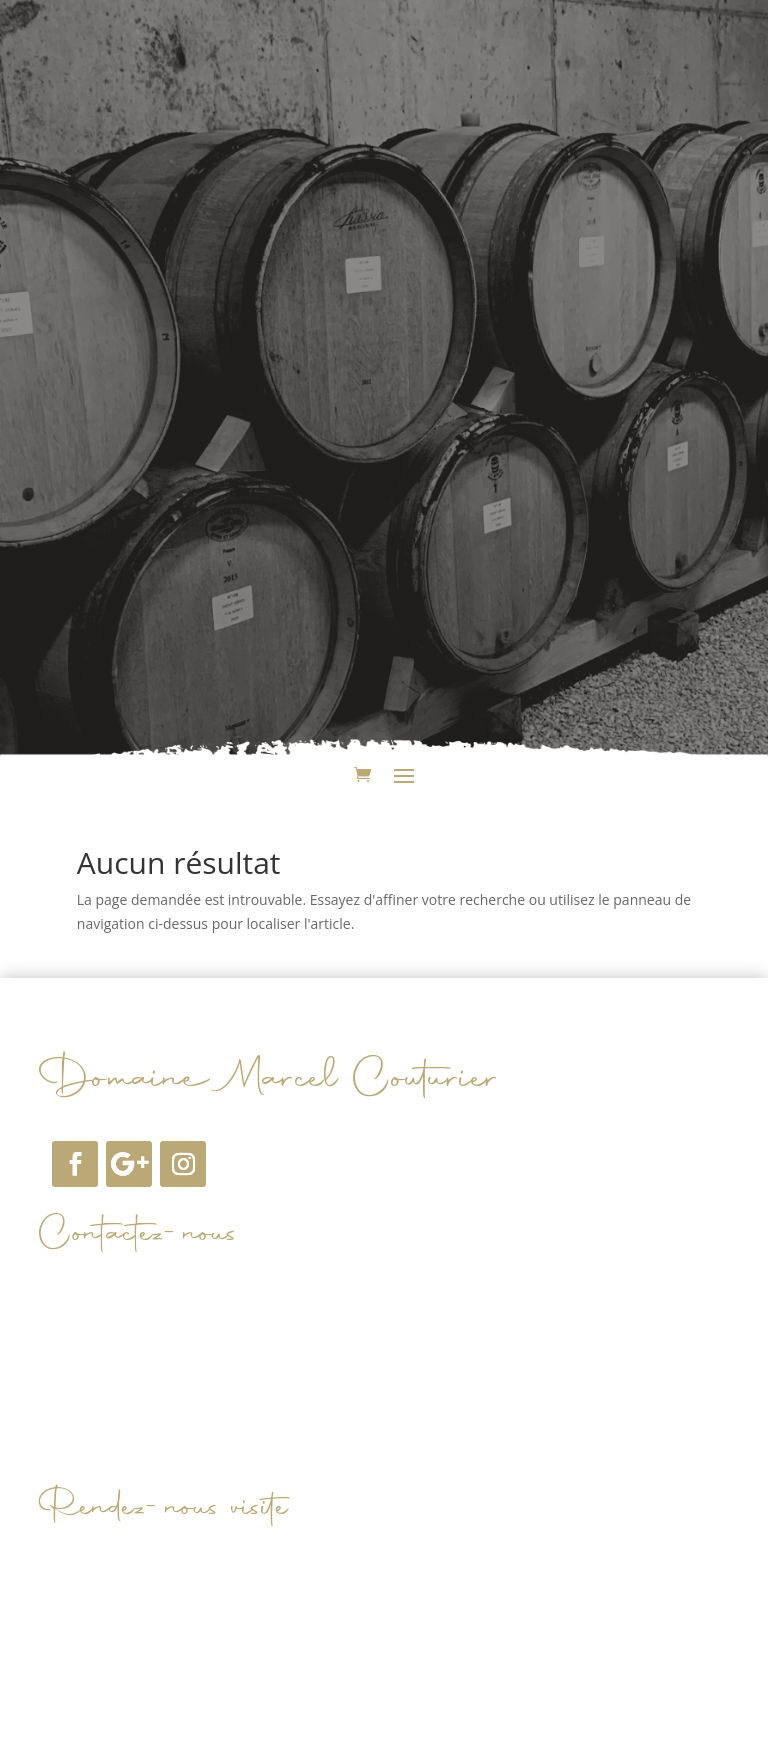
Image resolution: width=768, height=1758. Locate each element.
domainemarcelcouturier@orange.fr (218, 1292)
